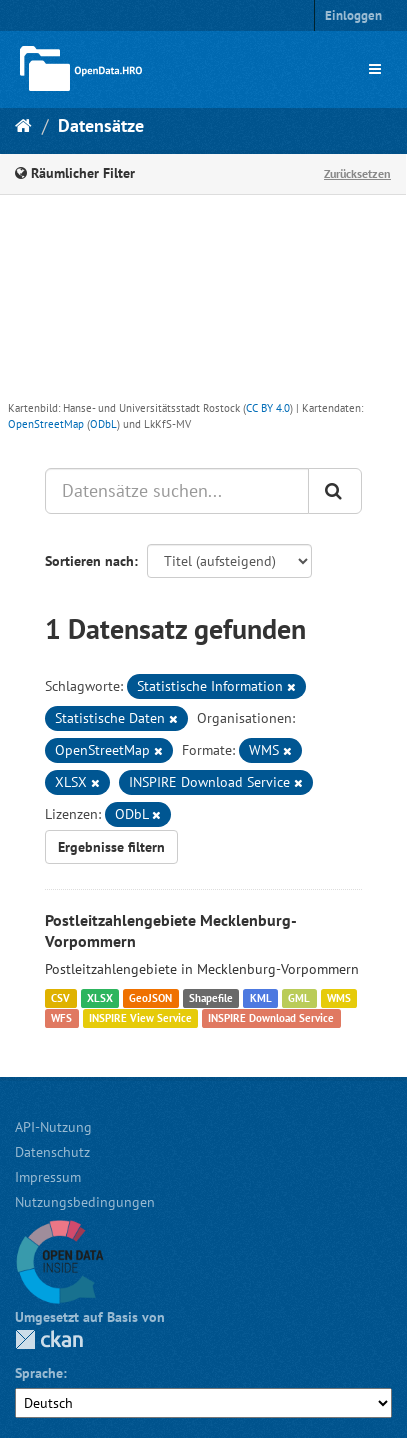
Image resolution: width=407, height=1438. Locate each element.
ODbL (103, 424)
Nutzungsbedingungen (85, 1202)
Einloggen (353, 15)
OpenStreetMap (46, 424)
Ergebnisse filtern (111, 847)
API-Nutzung (53, 1127)
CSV (60, 998)
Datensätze (101, 125)
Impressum (48, 1177)
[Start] (23, 125)
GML (299, 998)
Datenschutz (52, 1152)
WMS (339, 998)
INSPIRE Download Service (271, 1018)
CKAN (49, 1339)
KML (261, 998)
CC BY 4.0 (268, 408)
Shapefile (211, 998)
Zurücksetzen (357, 173)
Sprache (39, 1373)
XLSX (100, 998)
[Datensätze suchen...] (177, 491)
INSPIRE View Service (140, 1018)
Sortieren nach (89, 561)
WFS (61, 1018)
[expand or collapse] (375, 69)
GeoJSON (150, 998)
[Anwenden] (335, 491)
